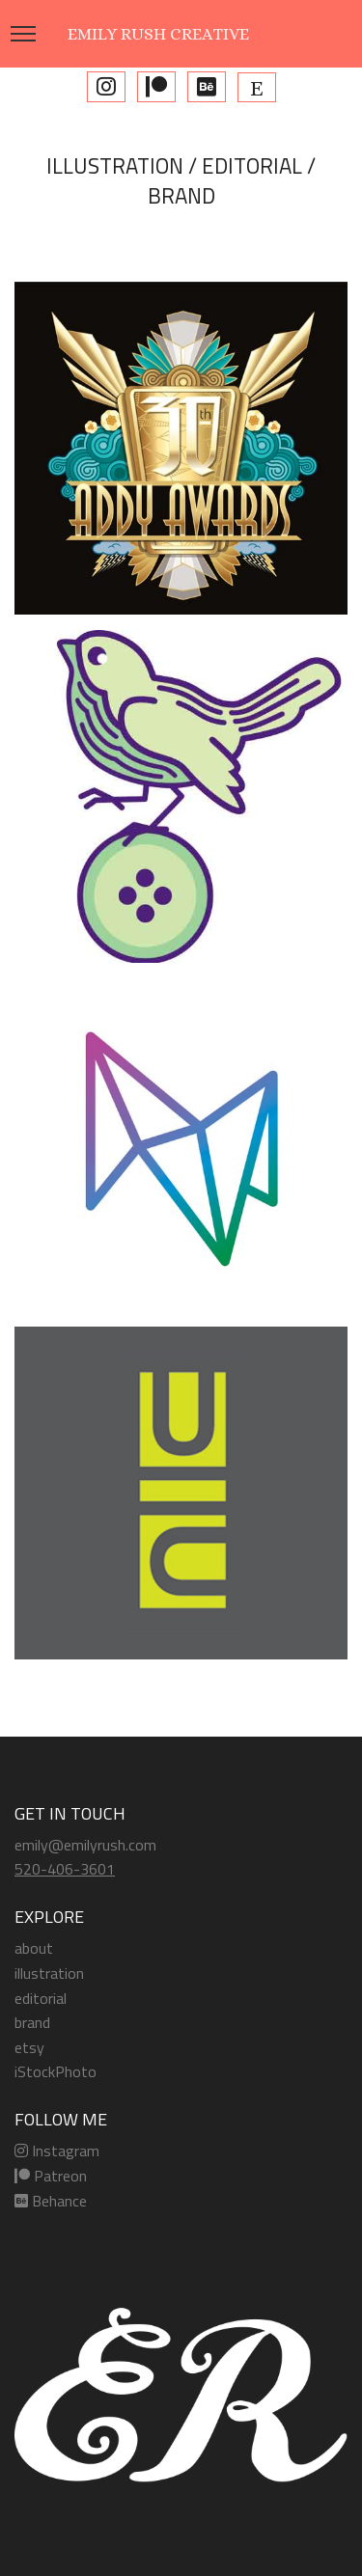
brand (32, 2022)
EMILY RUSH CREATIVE (158, 33)
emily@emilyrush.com (85, 1844)
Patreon (50, 2175)
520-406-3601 (64, 1868)
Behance (50, 2200)
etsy (29, 2047)
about (33, 1947)
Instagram (56, 2150)
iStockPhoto (55, 2071)
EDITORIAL (252, 166)
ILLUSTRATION (114, 166)
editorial (40, 1998)
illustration (49, 1973)
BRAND (181, 195)
